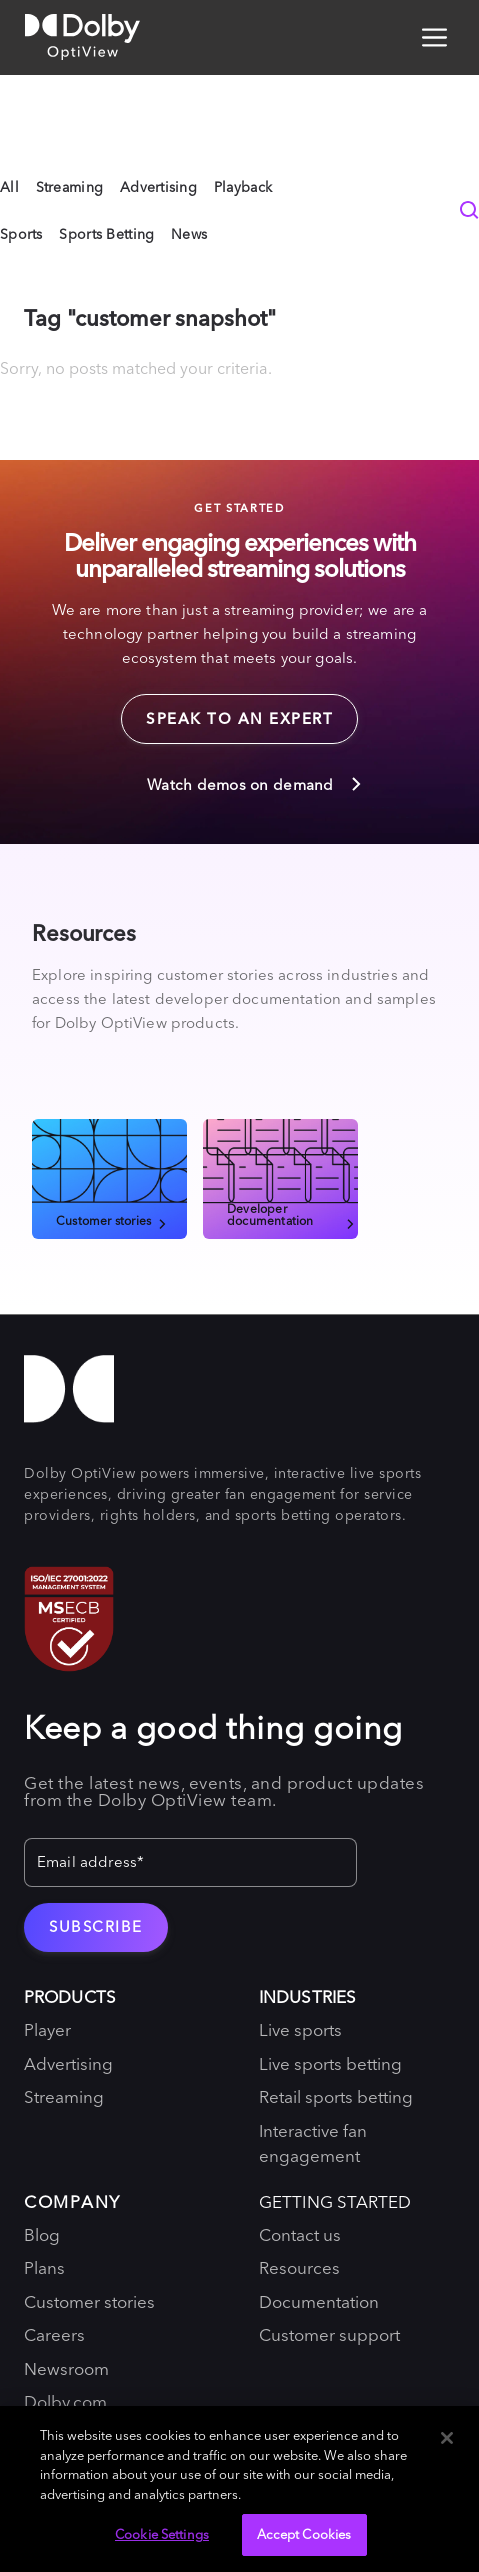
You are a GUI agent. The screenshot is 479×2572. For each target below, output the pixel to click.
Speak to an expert (227, 711)
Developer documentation (292, 1214)
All (9, 187)
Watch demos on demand (255, 784)
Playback (243, 187)
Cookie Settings (162, 2534)
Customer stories (113, 1220)
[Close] (447, 2438)
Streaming (70, 187)
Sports (21, 234)
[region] (239, 2489)
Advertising (158, 187)
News (189, 234)
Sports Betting (106, 234)
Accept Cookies (304, 2534)
